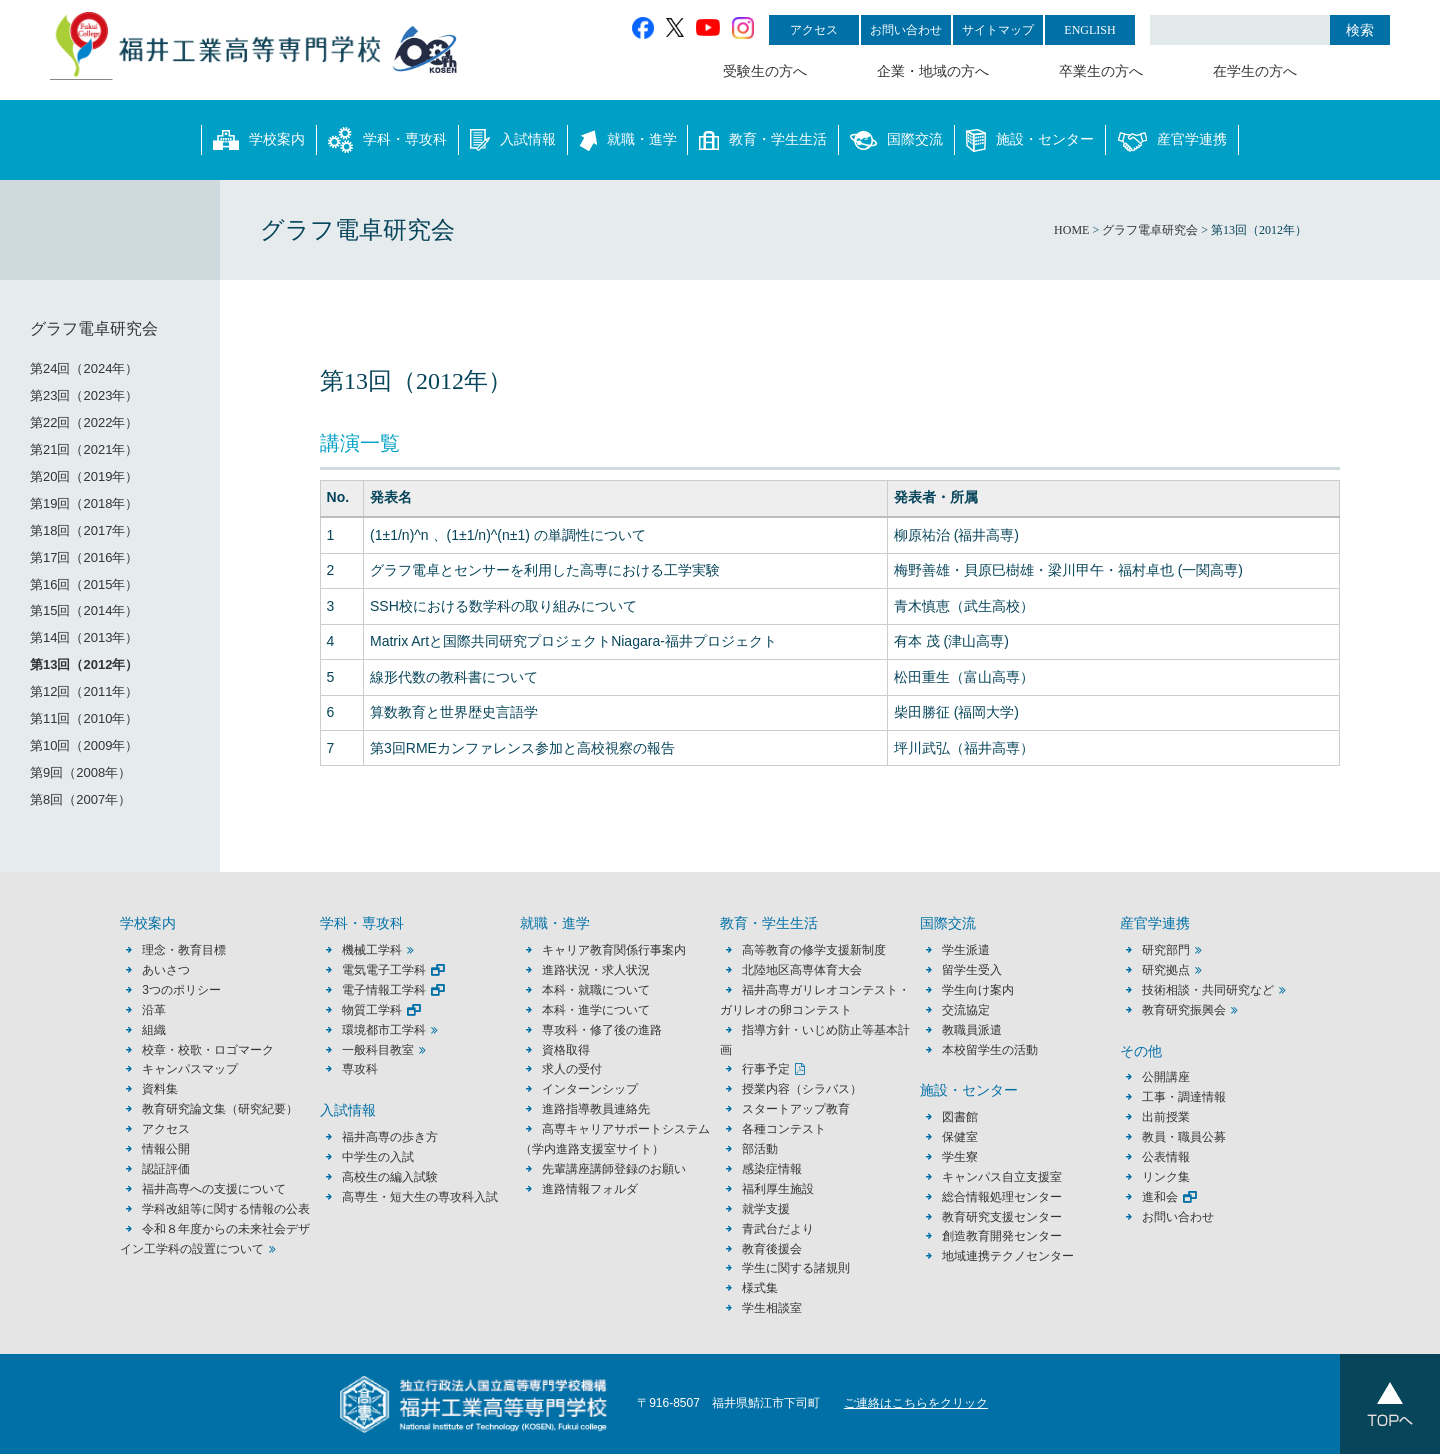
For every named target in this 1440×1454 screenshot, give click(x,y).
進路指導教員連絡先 (596, 1109)
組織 (154, 1030)
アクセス (814, 30)
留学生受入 (972, 970)
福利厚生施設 (778, 1189)
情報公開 (166, 1149)
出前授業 (1166, 1117)
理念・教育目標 (184, 950)
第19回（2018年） (84, 503)
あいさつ (166, 970)
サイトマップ (998, 30)
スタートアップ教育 (796, 1109)
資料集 (160, 1089)
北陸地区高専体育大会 (802, 970)
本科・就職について (596, 990)
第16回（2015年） (84, 584)
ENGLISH (1089, 30)
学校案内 (259, 140)
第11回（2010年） (84, 718)
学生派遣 (966, 950)
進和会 (1160, 1197)
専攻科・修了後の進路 (602, 1030)
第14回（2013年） (84, 637)
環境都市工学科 (384, 1030)
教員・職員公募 (1184, 1137)
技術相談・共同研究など (1208, 990)
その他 (1141, 1051)
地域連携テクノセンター (1008, 1256)
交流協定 (966, 1010)
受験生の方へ (765, 71)
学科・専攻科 (387, 140)
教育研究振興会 (1184, 1010)
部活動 (760, 1149)
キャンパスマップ (190, 1069)
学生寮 (960, 1157)
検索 (1360, 30)
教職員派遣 (972, 1030)
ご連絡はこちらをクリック (916, 1403)
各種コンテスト (784, 1129)
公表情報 (1166, 1157)
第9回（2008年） (80, 772)
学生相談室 (772, 1308)
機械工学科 (372, 950)
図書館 (960, 1117)
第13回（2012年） (84, 664)
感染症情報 (772, 1169)
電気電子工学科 (384, 970)
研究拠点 (1166, 970)
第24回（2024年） (84, 368)
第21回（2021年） (84, 449)
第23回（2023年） (84, 395)
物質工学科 (372, 1010)
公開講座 (1172, 1077)
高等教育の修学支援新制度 (814, 950)
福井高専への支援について (214, 1189)
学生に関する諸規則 (796, 1268)
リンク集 (1166, 1177)
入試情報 (513, 140)
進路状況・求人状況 (596, 970)
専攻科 (360, 1069)
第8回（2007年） (80, 799)
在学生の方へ (1255, 71)
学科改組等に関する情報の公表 (226, 1209)
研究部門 (1166, 950)
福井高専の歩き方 (390, 1137)
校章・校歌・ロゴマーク (208, 1050)
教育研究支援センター (1002, 1217)
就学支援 (766, 1209)
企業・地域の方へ (933, 71)
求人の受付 (572, 1069)
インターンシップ (590, 1089)
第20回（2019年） (84, 476)
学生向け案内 (978, 990)
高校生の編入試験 (390, 1177)
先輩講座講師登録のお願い (614, 1169)
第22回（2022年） (84, 422)
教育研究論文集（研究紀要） (220, 1109)
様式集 (760, 1288)
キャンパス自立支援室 (1002, 1177)
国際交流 (896, 140)
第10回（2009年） (84, 745)
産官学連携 (1172, 140)
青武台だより (778, 1229)
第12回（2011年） (84, 691)
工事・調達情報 (1184, 1097)
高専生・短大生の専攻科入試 (420, 1197)
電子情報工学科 (384, 990)
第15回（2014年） (84, 610)
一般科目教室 (378, 1050)
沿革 (154, 1010)
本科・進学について (596, 1010)
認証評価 (166, 1169)
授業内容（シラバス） (802, 1089)
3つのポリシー (181, 990)
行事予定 (766, 1069)
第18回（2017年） (84, 530)
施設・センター (1030, 140)
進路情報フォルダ (590, 1189)
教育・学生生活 (763, 140)
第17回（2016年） (84, 557)
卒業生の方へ (1101, 71)
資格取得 (566, 1050)
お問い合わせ (906, 30)
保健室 (960, 1137)
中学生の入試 (378, 1157)
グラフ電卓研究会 (94, 328)
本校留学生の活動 (990, 1050)
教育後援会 (772, 1249)
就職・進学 (628, 140)
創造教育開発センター (1002, 1236)
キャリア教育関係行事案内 (614, 950)
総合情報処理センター (1002, 1197)
